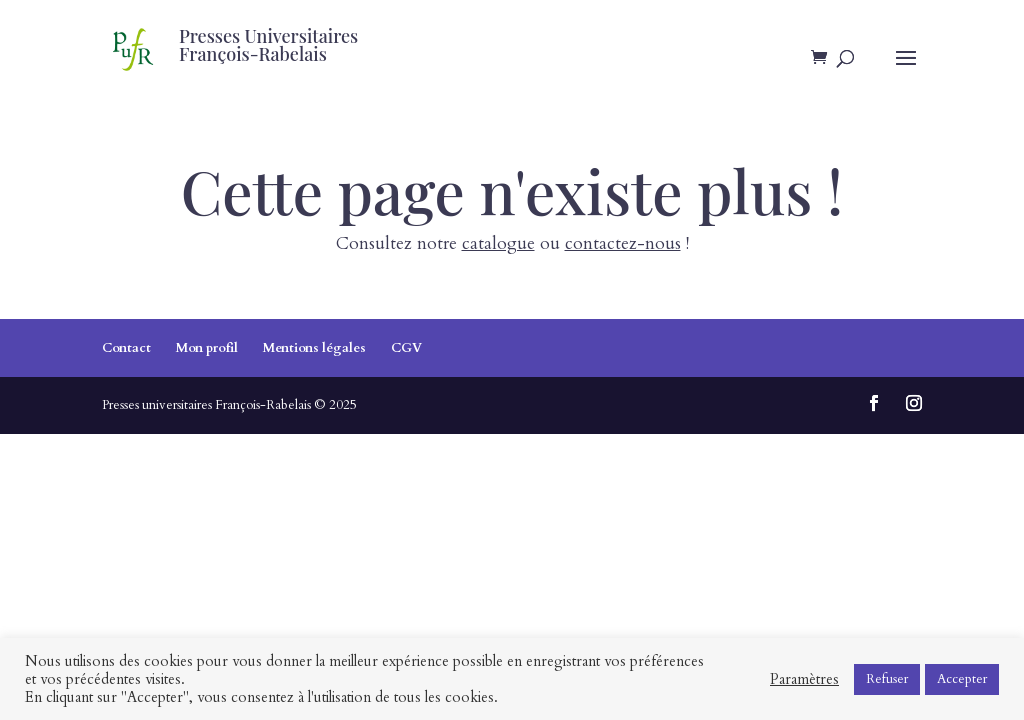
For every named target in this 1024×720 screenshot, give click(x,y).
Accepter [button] (962, 679)
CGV (406, 348)
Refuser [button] (887, 679)
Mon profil (207, 348)
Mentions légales (314, 348)
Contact (126, 348)
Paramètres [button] (804, 679)
